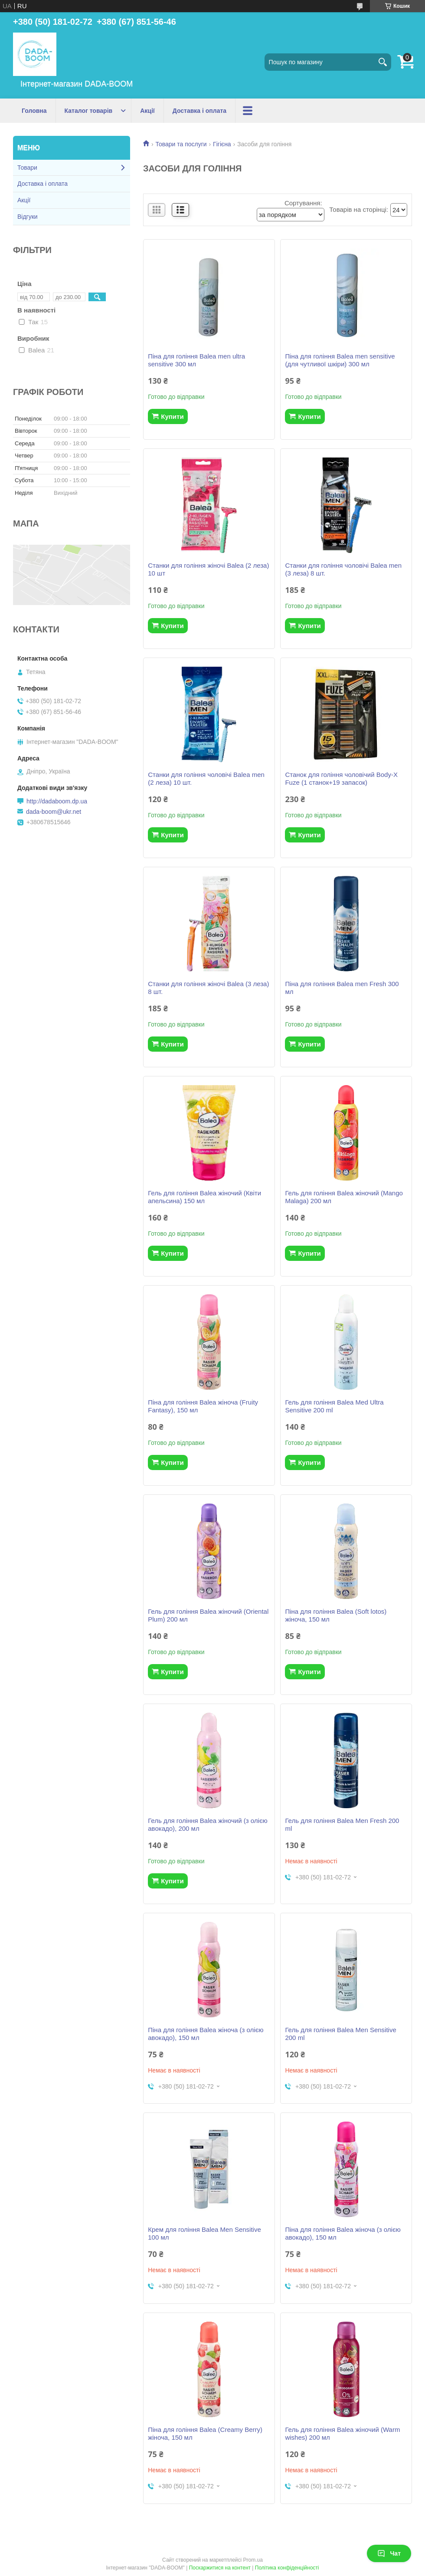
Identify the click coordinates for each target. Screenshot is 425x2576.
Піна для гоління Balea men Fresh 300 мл (342, 987)
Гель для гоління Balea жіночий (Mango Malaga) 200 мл (343, 1196)
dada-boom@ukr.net (53, 811)
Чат (389, 2553)
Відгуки (27, 216)
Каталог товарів (89, 110)
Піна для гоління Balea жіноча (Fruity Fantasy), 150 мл (203, 1406)
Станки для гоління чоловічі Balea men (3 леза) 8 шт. (343, 569)
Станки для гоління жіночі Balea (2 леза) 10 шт (208, 569)
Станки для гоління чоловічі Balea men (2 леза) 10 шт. (206, 778)
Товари (27, 167)
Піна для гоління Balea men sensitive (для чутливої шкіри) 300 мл (340, 360)
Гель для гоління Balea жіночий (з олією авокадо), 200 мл (208, 1824)
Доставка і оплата (199, 110)
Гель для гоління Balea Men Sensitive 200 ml (340, 2033)
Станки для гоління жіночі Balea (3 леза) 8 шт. (208, 987)
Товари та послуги (180, 144)
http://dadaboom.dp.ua (56, 801)
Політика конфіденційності (287, 2568)
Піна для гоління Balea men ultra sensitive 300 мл (196, 360)
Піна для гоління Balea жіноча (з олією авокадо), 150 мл (205, 2033)
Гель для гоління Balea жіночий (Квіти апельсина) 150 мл (204, 1196)
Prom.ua (253, 2560)
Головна (34, 110)
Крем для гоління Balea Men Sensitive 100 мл (204, 2233)
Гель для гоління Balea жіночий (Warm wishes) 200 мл (342, 2433)
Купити (172, 416)
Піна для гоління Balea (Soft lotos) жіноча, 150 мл (335, 1615)
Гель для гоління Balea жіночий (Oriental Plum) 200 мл (208, 1615)
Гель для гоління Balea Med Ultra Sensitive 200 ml (334, 1406)
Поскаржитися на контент (220, 2568)
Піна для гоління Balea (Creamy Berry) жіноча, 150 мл (205, 2433)
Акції (147, 110)
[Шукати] (382, 62)
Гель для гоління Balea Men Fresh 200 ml (342, 1824)
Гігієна (222, 144)
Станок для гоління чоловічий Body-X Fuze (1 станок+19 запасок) (341, 778)
